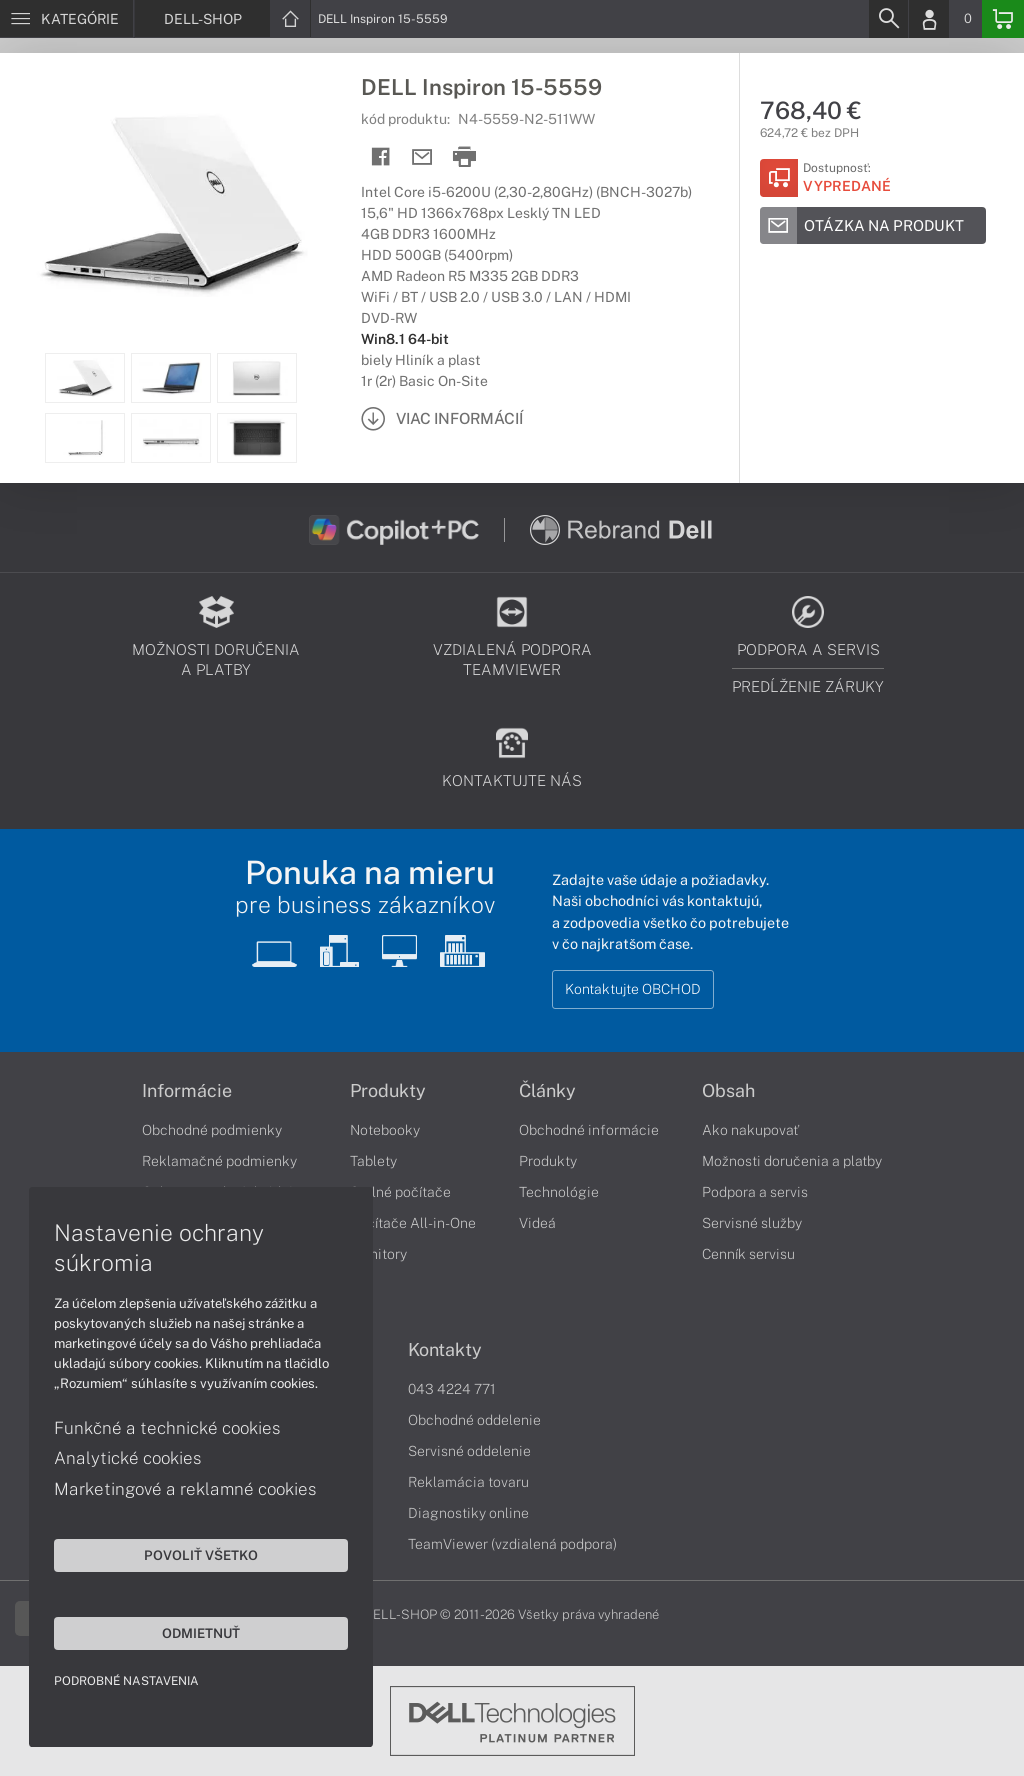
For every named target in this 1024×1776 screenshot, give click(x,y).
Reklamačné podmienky (219, 1161)
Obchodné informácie (589, 1130)
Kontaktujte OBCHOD (633, 989)
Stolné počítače (400, 1192)
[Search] (888, 19)
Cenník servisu (748, 1254)
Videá (537, 1223)
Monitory (378, 1254)
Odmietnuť (190, 1632)
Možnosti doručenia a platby (792, 1161)
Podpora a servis (755, 1192)
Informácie (187, 1091)
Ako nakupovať (750, 1130)
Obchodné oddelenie (474, 1420)
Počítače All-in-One (413, 1223)
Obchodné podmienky (212, 1130)
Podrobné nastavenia (127, 1680)
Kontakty (445, 1350)
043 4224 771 (452, 1389)
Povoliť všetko (190, 1554)
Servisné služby (752, 1223)
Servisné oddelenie (469, 1451)
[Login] (929, 19)
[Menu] (66, 19)
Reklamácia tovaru (468, 1482)
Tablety (373, 1161)
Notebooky (385, 1130)
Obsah (728, 1091)
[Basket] (1003, 19)
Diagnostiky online (468, 1513)
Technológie (559, 1192)
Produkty (388, 1091)
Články (547, 1091)
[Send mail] (422, 157)
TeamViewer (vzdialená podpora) (512, 1544)
